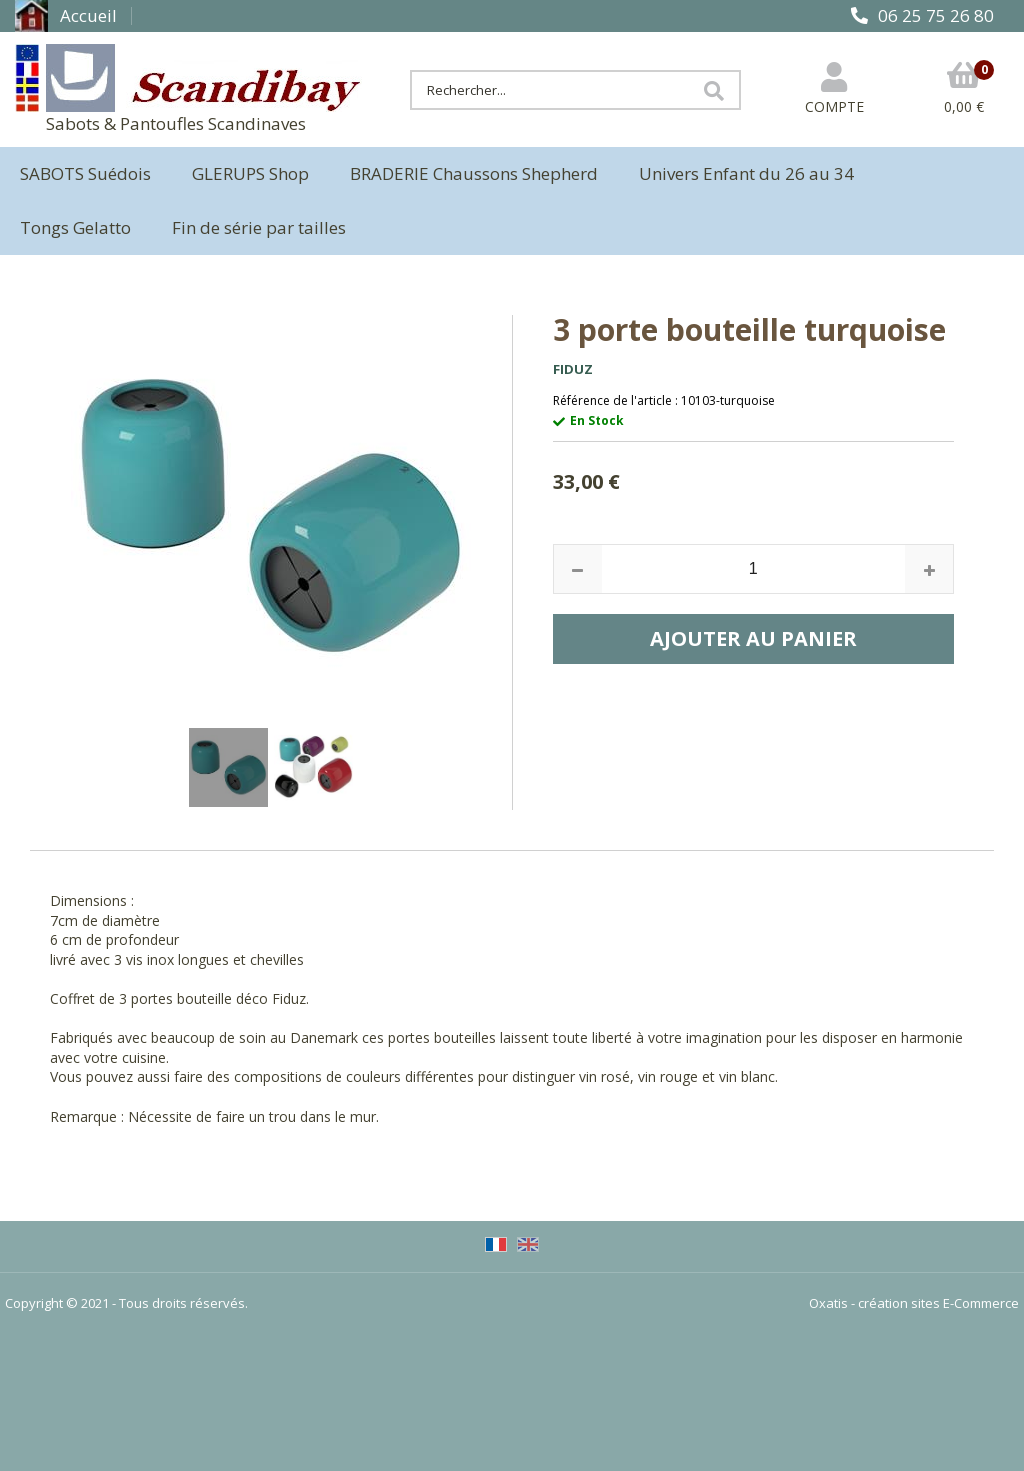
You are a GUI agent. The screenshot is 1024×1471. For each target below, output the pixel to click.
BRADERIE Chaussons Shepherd (474, 173)
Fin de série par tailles (259, 227)
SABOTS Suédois (85, 173)
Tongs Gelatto (75, 227)
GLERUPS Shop (250, 173)
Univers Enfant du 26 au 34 (746, 173)
